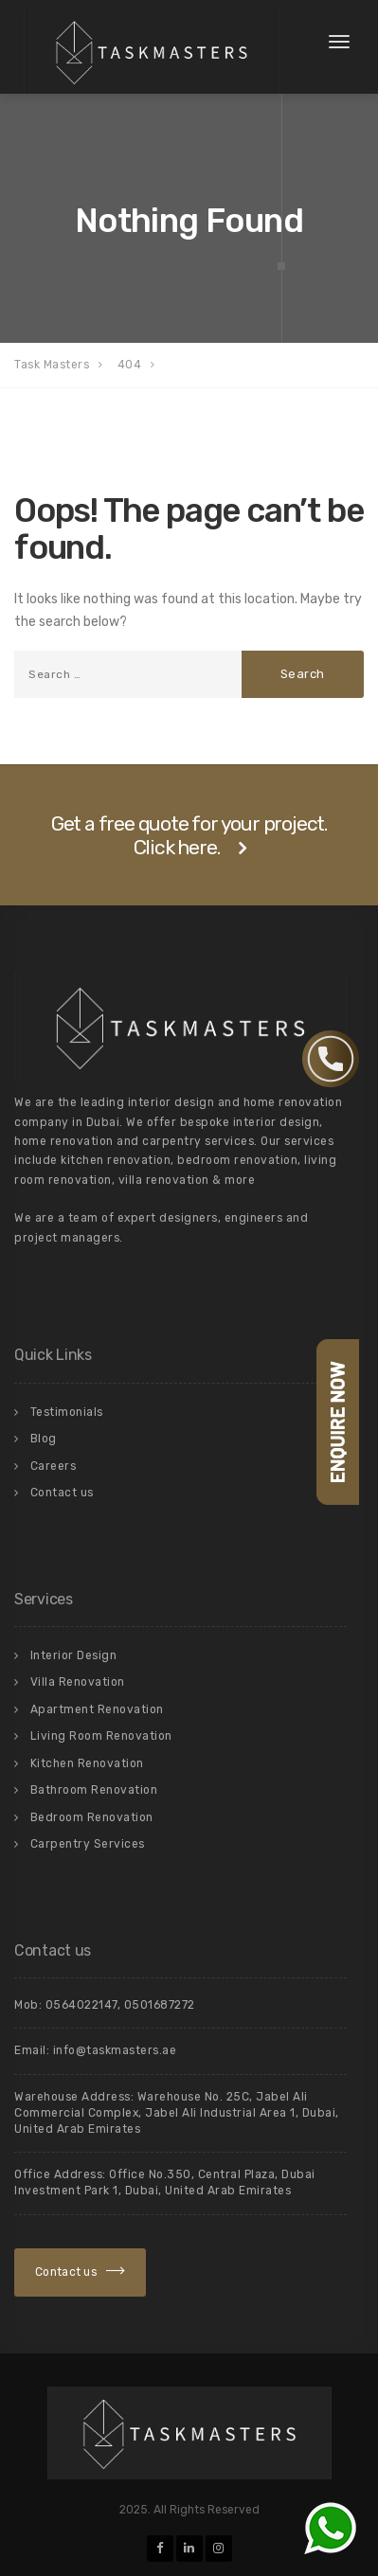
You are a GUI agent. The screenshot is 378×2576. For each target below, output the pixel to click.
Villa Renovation (77, 1682)
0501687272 (159, 2005)
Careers (53, 1466)
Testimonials (66, 1412)
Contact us (62, 1492)
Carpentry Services (87, 1844)
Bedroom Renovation (91, 1817)
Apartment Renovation (97, 1709)
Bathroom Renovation (94, 1790)
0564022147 (81, 2005)
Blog (43, 1438)
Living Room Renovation (101, 1736)
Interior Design (73, 1655)
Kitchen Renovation (87, 1763)
